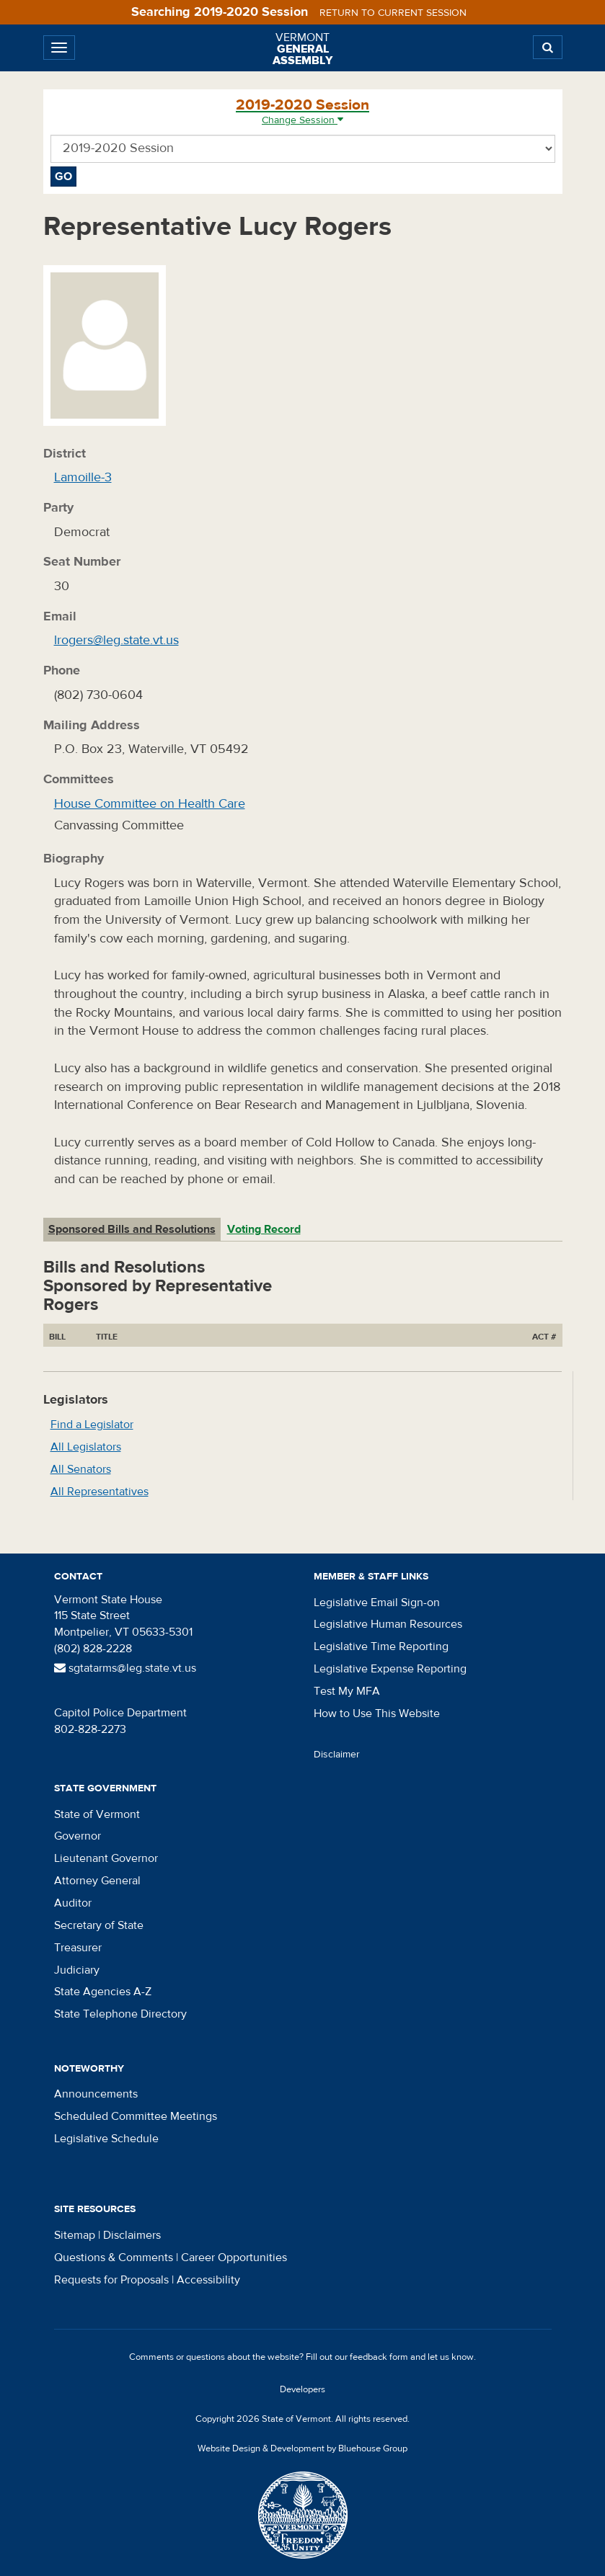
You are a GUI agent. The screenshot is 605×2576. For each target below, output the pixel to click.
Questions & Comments (113, 2257)
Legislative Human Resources (388, 1624)
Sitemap (74, 2235)
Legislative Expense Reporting (390, 1669)
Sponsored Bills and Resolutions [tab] (132, 1229)
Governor (77, 1836)
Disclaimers (132, 2235)
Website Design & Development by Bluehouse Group (302, 2448)
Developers (302, 2389)
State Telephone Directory (120, 2014)
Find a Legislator (91, 1424)
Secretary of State (98, 1925)
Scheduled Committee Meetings (135, 2116)
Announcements (96, 2094)
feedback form (379, 2357)
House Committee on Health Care (149, 803)
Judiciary (77, 1970)
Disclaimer (337, 1754)
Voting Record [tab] (264, 1229)
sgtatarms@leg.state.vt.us (125, 1668)
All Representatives (99, 1491)
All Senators (80, 1469)
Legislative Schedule (106, 2138)
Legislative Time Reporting (381, 1646)
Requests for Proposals (111, 2280)
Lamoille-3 (83, 477)
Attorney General (97, 1880)
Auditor (73, 1903)
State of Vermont (97, 1814)
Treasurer (78, 1947)
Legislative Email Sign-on (377, 1602)
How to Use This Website (377, 1713)
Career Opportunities (234, 2257)
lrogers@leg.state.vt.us (116, 640)
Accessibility (208, 2280)
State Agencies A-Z (102, 1991)
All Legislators (85, 1447)
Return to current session (393, 12)
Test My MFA (347, 1691)
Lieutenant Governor (106, 1858)
